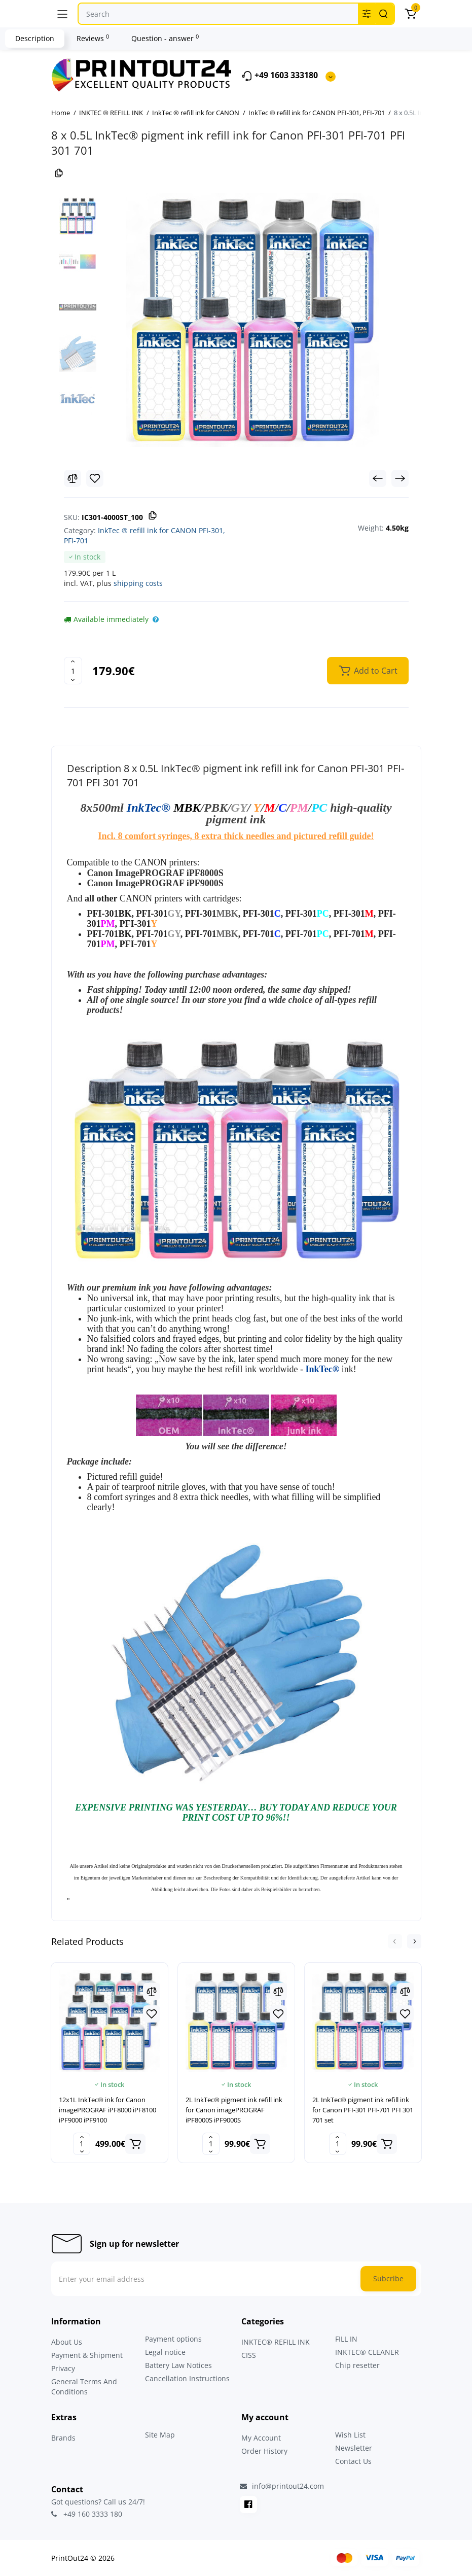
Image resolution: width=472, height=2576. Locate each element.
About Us (66, 2342)
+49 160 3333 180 (86, 2514)
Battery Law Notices (178, 2365)
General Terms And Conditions (84, 2386)
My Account (261, 2438)
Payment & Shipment (87, 2355)
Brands (63, 2438)
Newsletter (353, 2448)
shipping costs (138, 583)
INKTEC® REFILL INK (275, 2342)
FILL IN (346, 2339)
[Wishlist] (94, 478)
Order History (264, 2451)
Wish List (350, 2435)
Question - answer (165, 38)
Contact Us (353, 2461)
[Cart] (410, 13)
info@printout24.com (282, 2486)
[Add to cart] (135, 2144)
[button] (395, 1941)
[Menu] (62, 13)
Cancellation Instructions (187, 2378)
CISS (248, 2355)
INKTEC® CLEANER (367, 2352)
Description (34, 38)
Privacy (63, 2368)
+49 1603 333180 (279, 76)
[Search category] (366, 14)
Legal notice (165, 2352)
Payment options (173, 2339)
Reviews (93, 38)
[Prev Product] (377, 478)
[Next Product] (400, 478)
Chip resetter (357, 2365)
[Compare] (72, 478)
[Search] (383, 14)
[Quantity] (73, 670)
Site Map (160, 2435)
